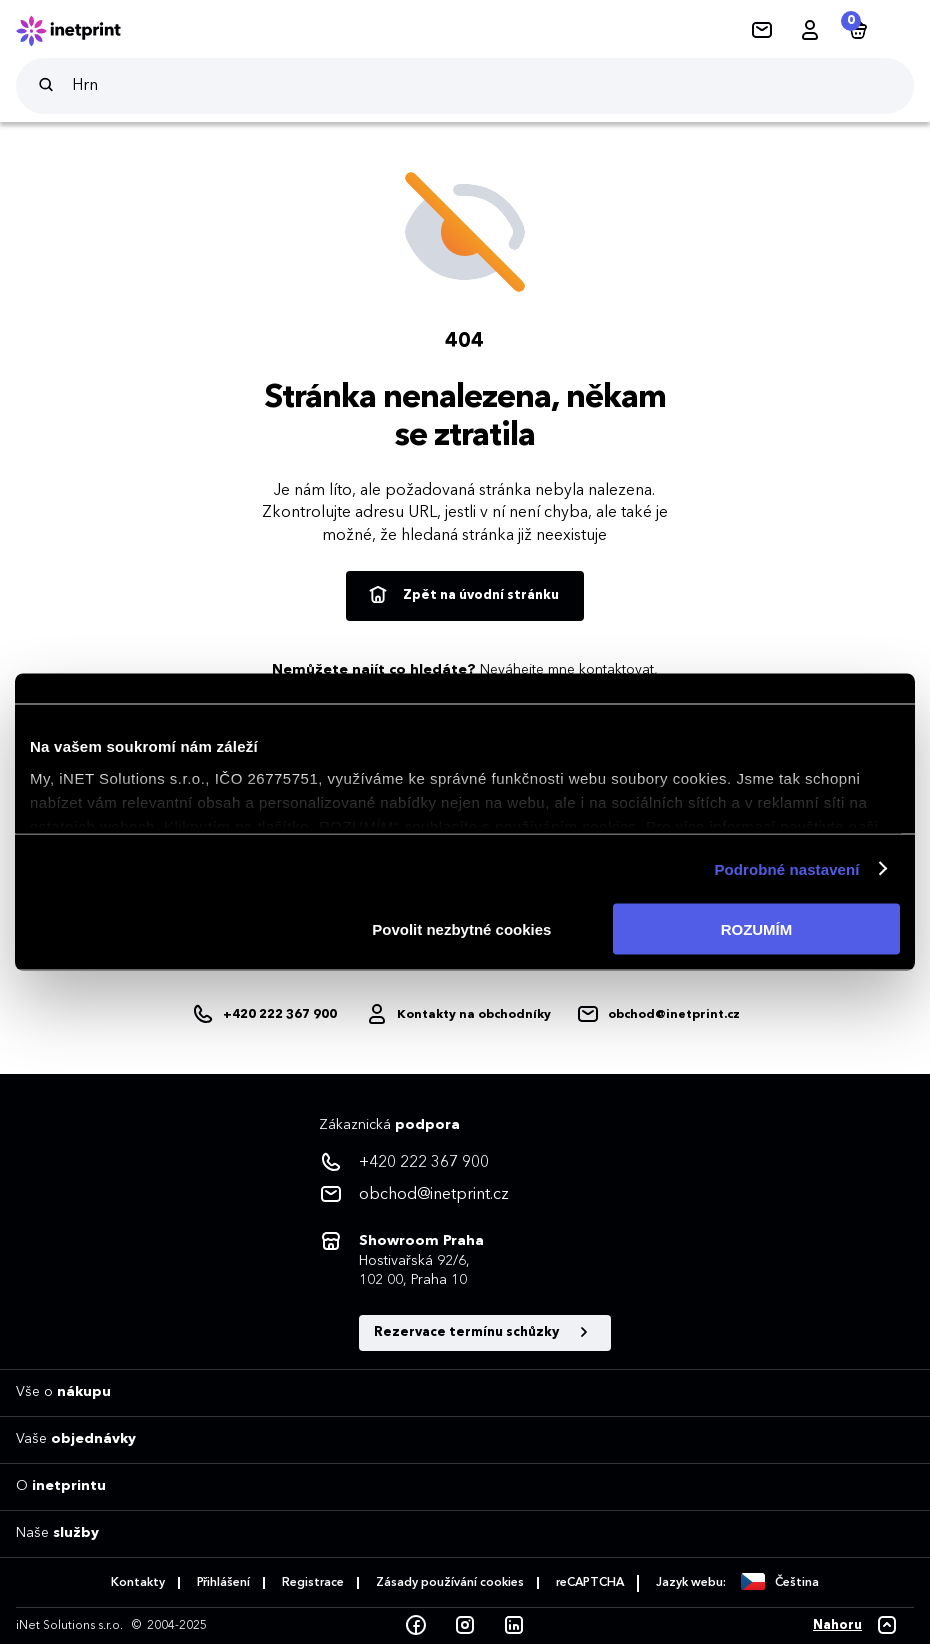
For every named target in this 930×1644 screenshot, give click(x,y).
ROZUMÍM (757, 929)
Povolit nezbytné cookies (461, 929)
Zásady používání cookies (450, 1583)
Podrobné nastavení (786, 868)
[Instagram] (465, 1626)
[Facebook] (416, 1626)
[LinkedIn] (514, 1626)
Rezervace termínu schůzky (485, 1333)
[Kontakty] (762, 31)
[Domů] (82, 31)
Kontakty (138, 1583)
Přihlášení (223, 1583)
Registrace (313, 1583)
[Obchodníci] (458, 1015)
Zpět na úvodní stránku (462, 596)
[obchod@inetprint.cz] (658, 1015)
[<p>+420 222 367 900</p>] (465, 1163)
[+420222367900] (265, 1015)
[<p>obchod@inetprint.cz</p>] (465, 1195)
